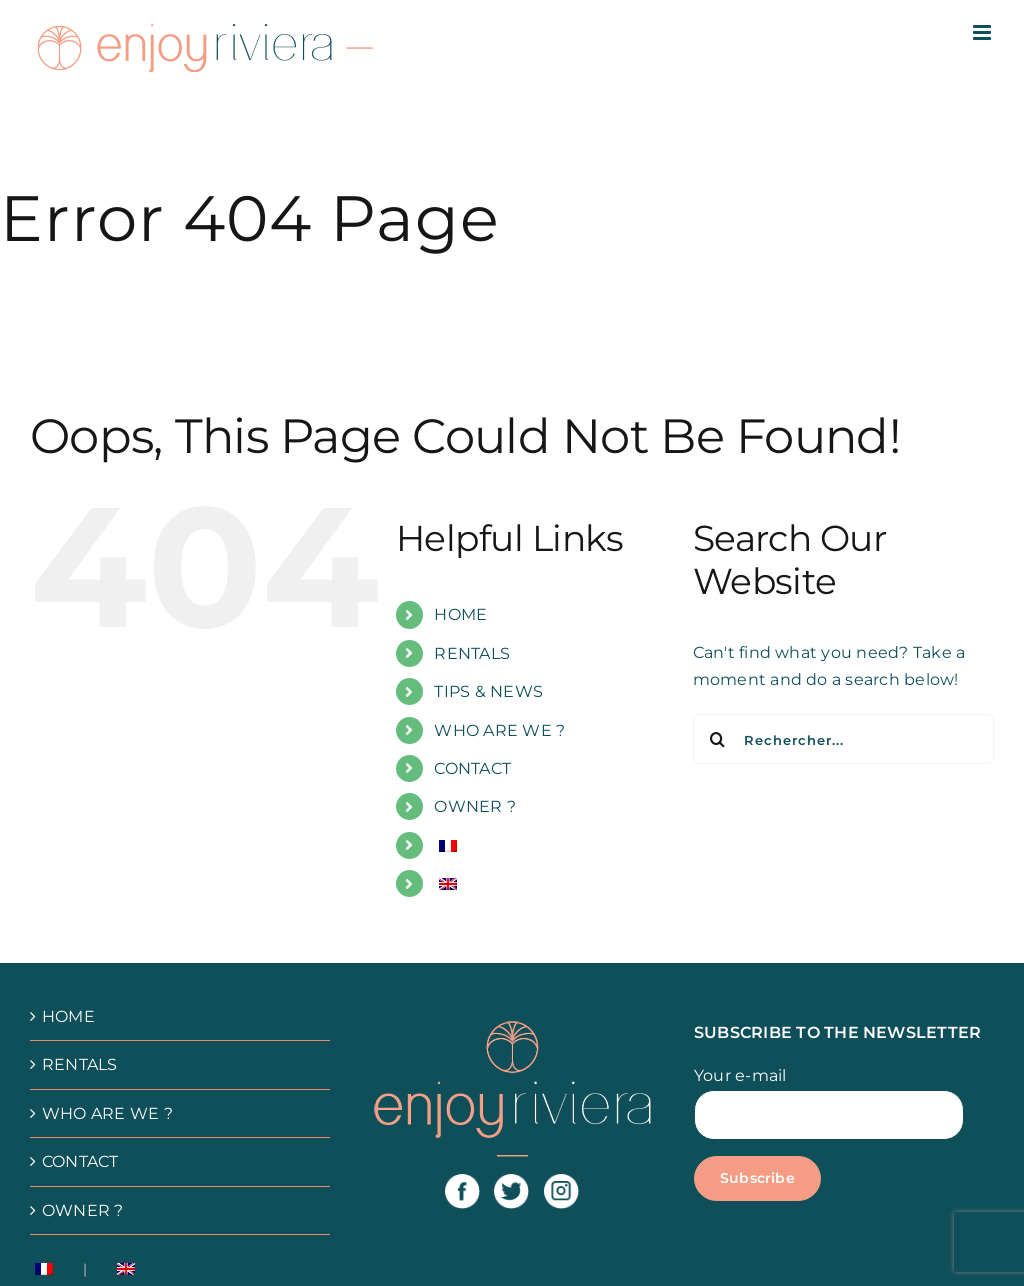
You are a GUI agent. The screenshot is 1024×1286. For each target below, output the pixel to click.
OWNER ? (475, 806)
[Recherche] (718, 739)
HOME (460, 614)
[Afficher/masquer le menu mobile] (983, 32)
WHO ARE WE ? (499, 730)
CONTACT (472, 768)
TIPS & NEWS (488, 691)
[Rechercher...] (843, 739)
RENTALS (472, 653)
